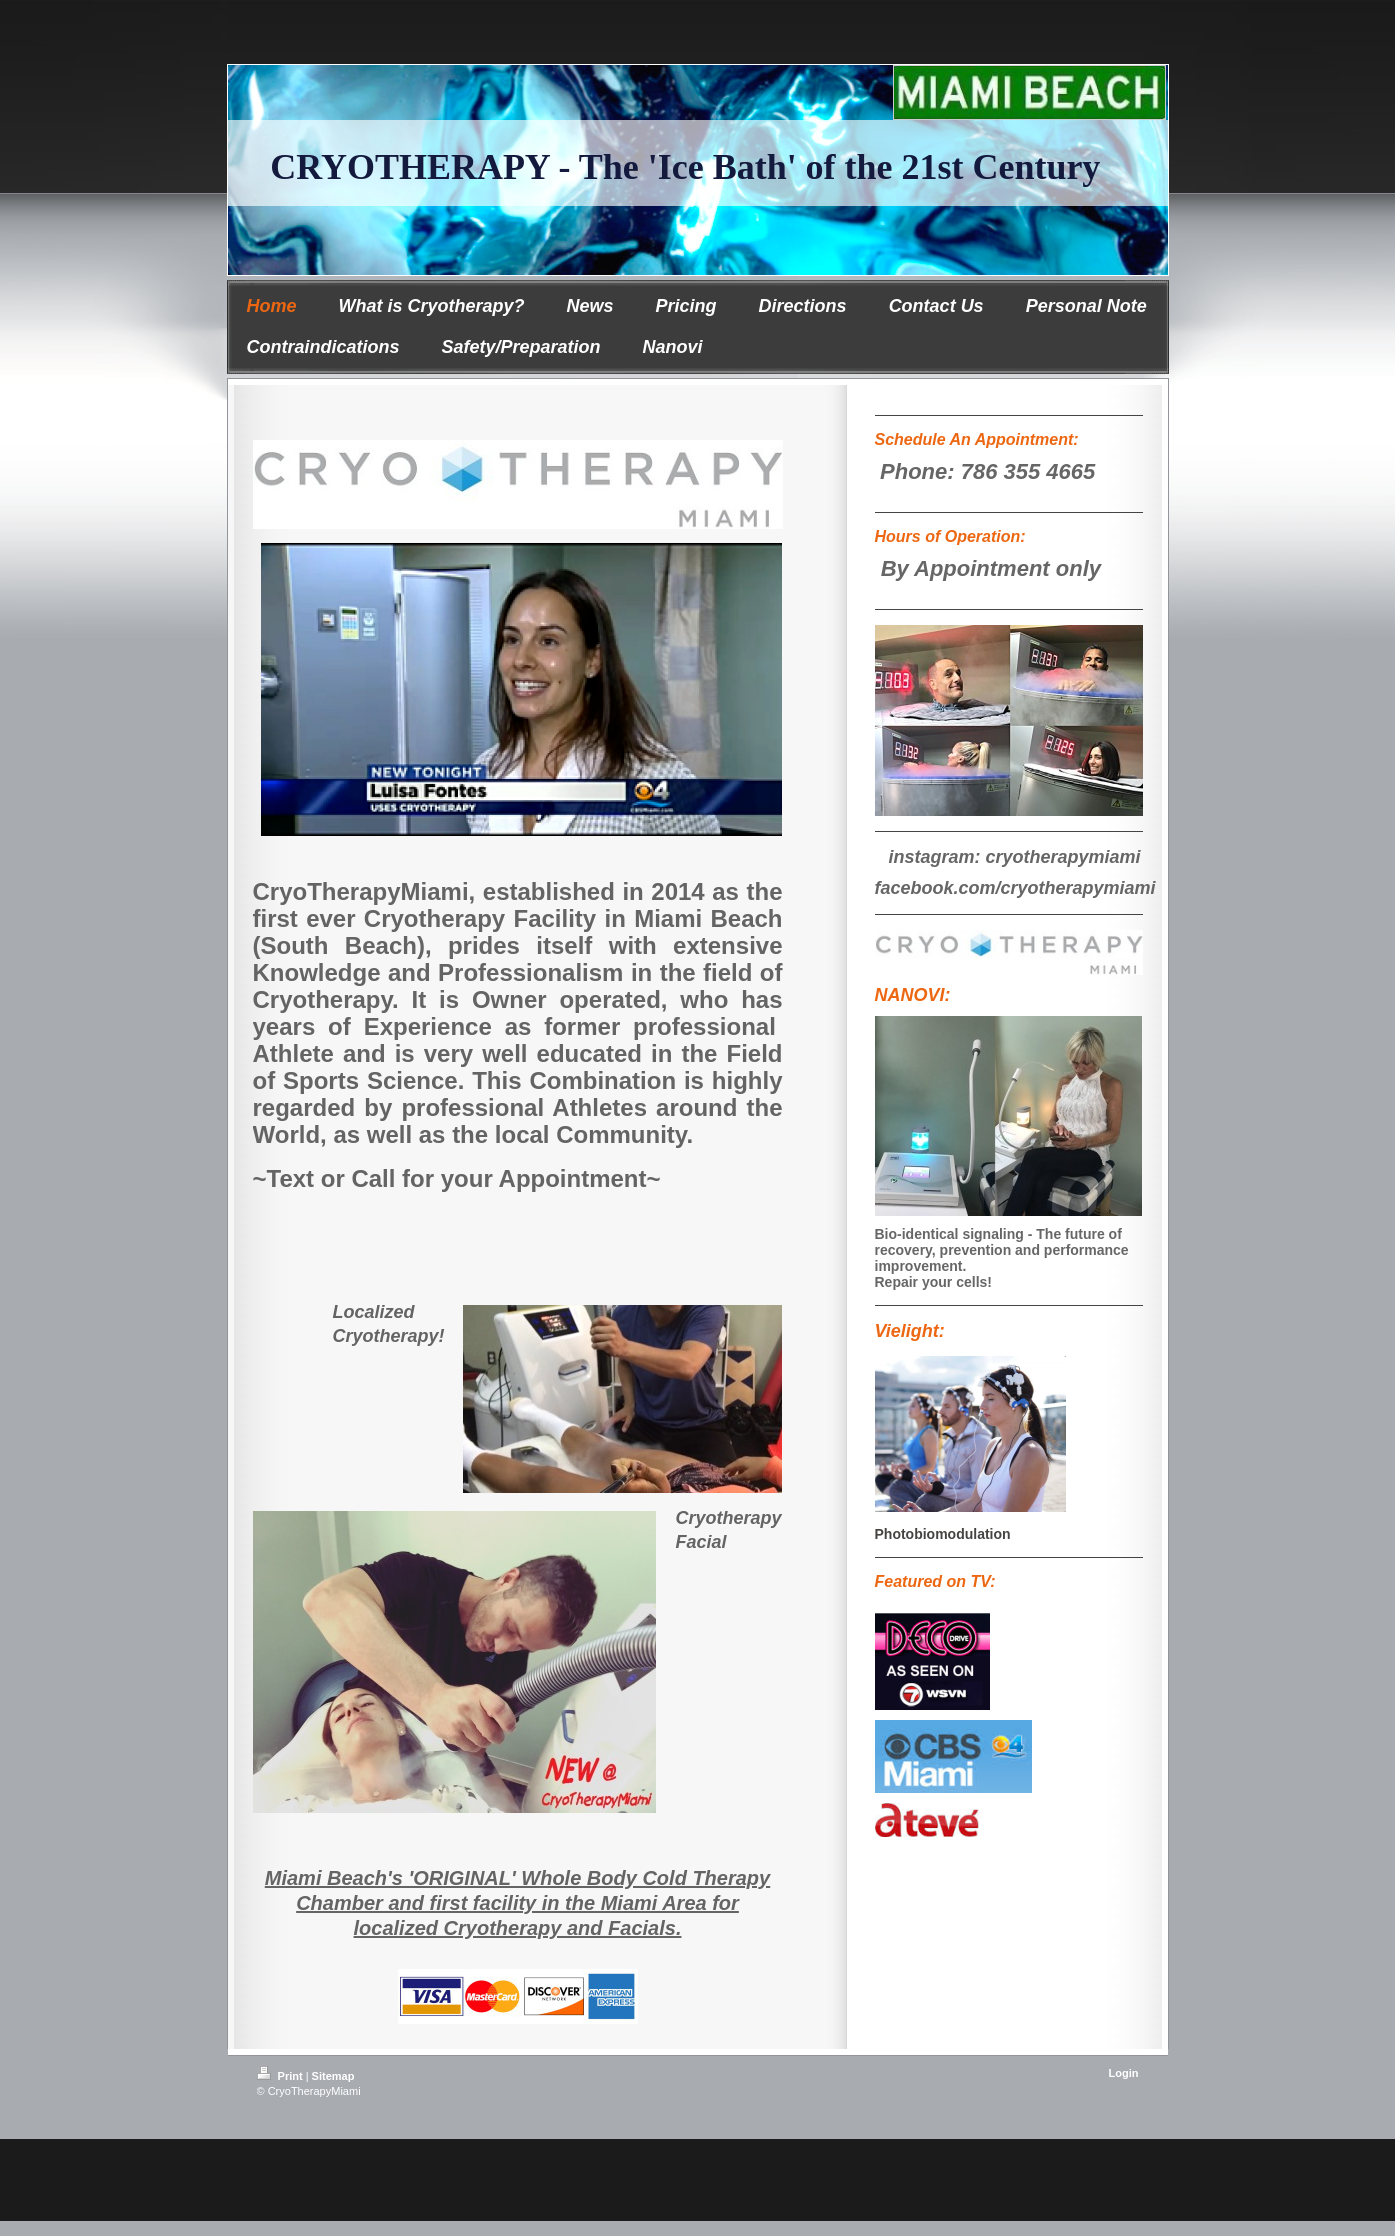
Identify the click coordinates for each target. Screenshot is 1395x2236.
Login (1124, 2073)
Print (281, 2076)
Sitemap (333, 2076)
